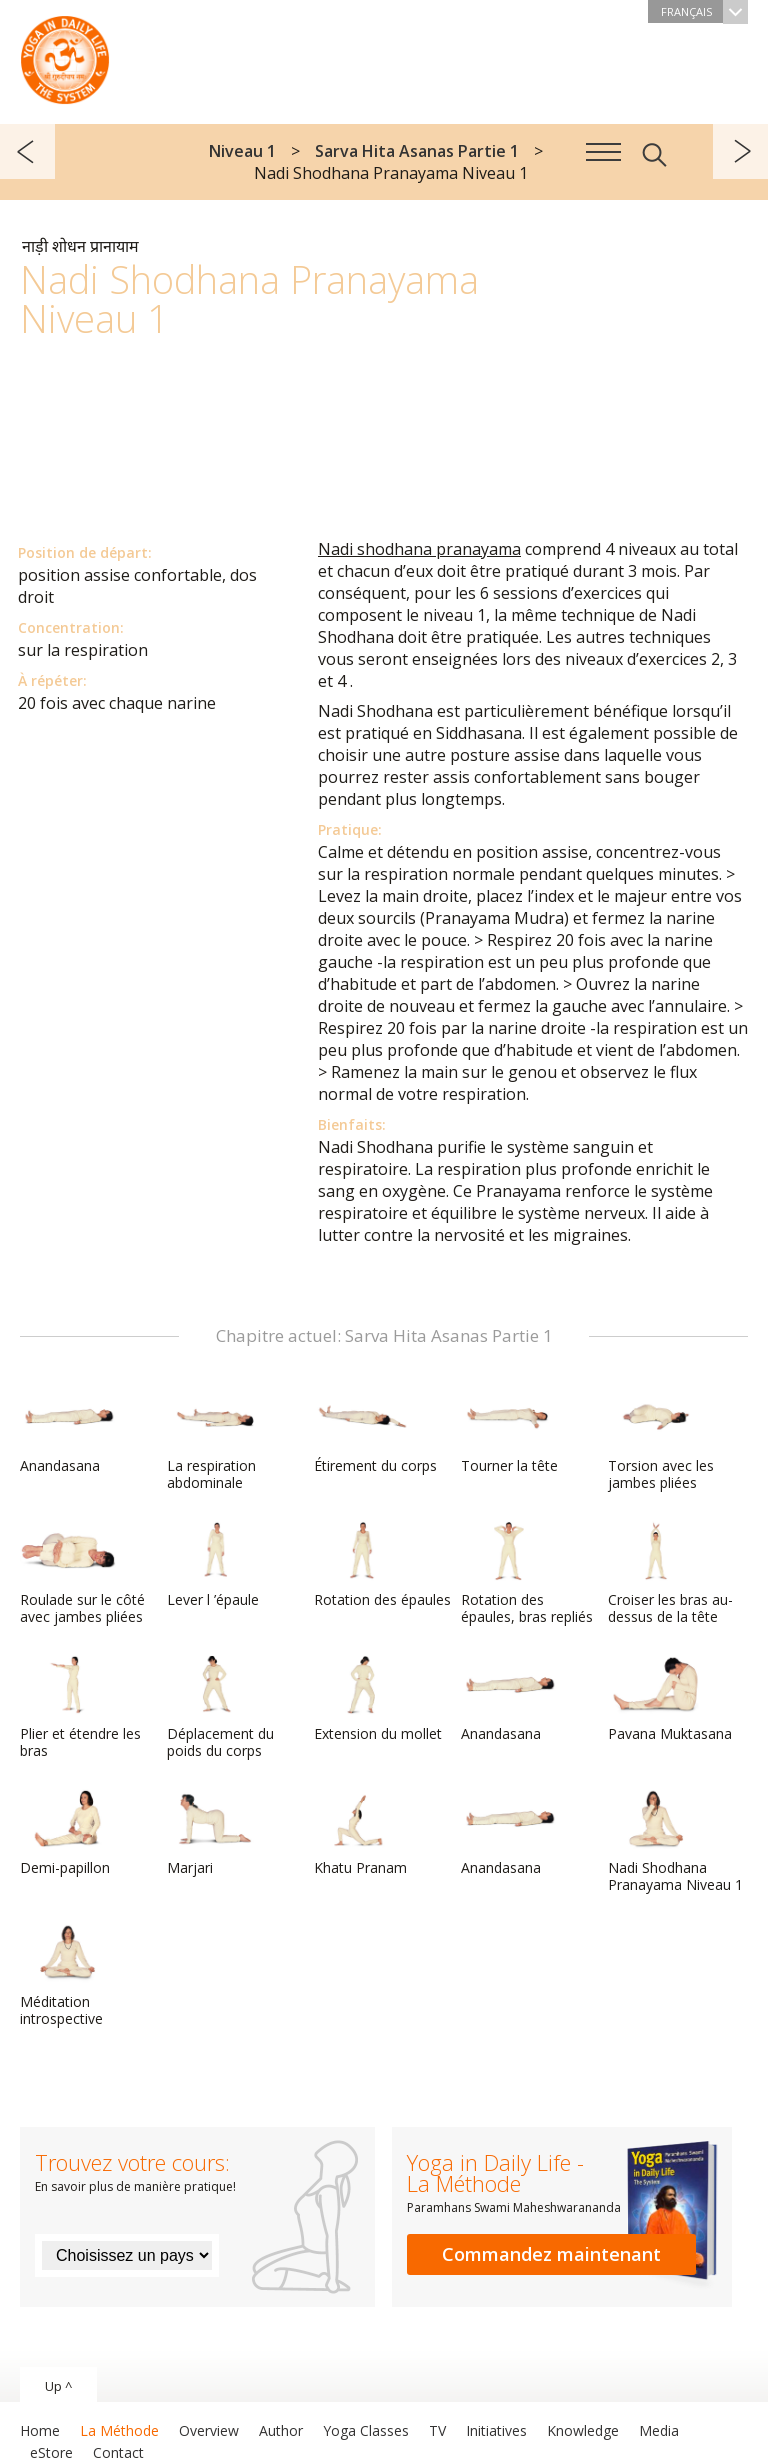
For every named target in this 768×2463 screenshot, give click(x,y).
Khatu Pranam (362, 1833)
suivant (740, 151)
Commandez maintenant (551, 2254)
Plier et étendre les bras (80, 1707)
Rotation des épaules (382, 1565)
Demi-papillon (68, 1833)
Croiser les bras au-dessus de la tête (670, 1573)
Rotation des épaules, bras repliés (527, 1573)
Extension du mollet (378, 1699)
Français (704, 11)
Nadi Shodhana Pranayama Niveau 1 (675, 1841)
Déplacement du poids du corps (220, 1707)
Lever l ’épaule (215, 1565)
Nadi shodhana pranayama (419, 549)
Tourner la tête (509, 1431)
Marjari (215, 1833)
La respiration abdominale (215, 1439)
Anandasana (68, 1431)
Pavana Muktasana (670, 1699)
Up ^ (58, 2386)
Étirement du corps (375, 1431)
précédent (27, 151)
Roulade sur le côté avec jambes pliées (82, 1573)
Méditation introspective (68, 1975)
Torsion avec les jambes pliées (661, 1439)
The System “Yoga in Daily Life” (65, 55)
